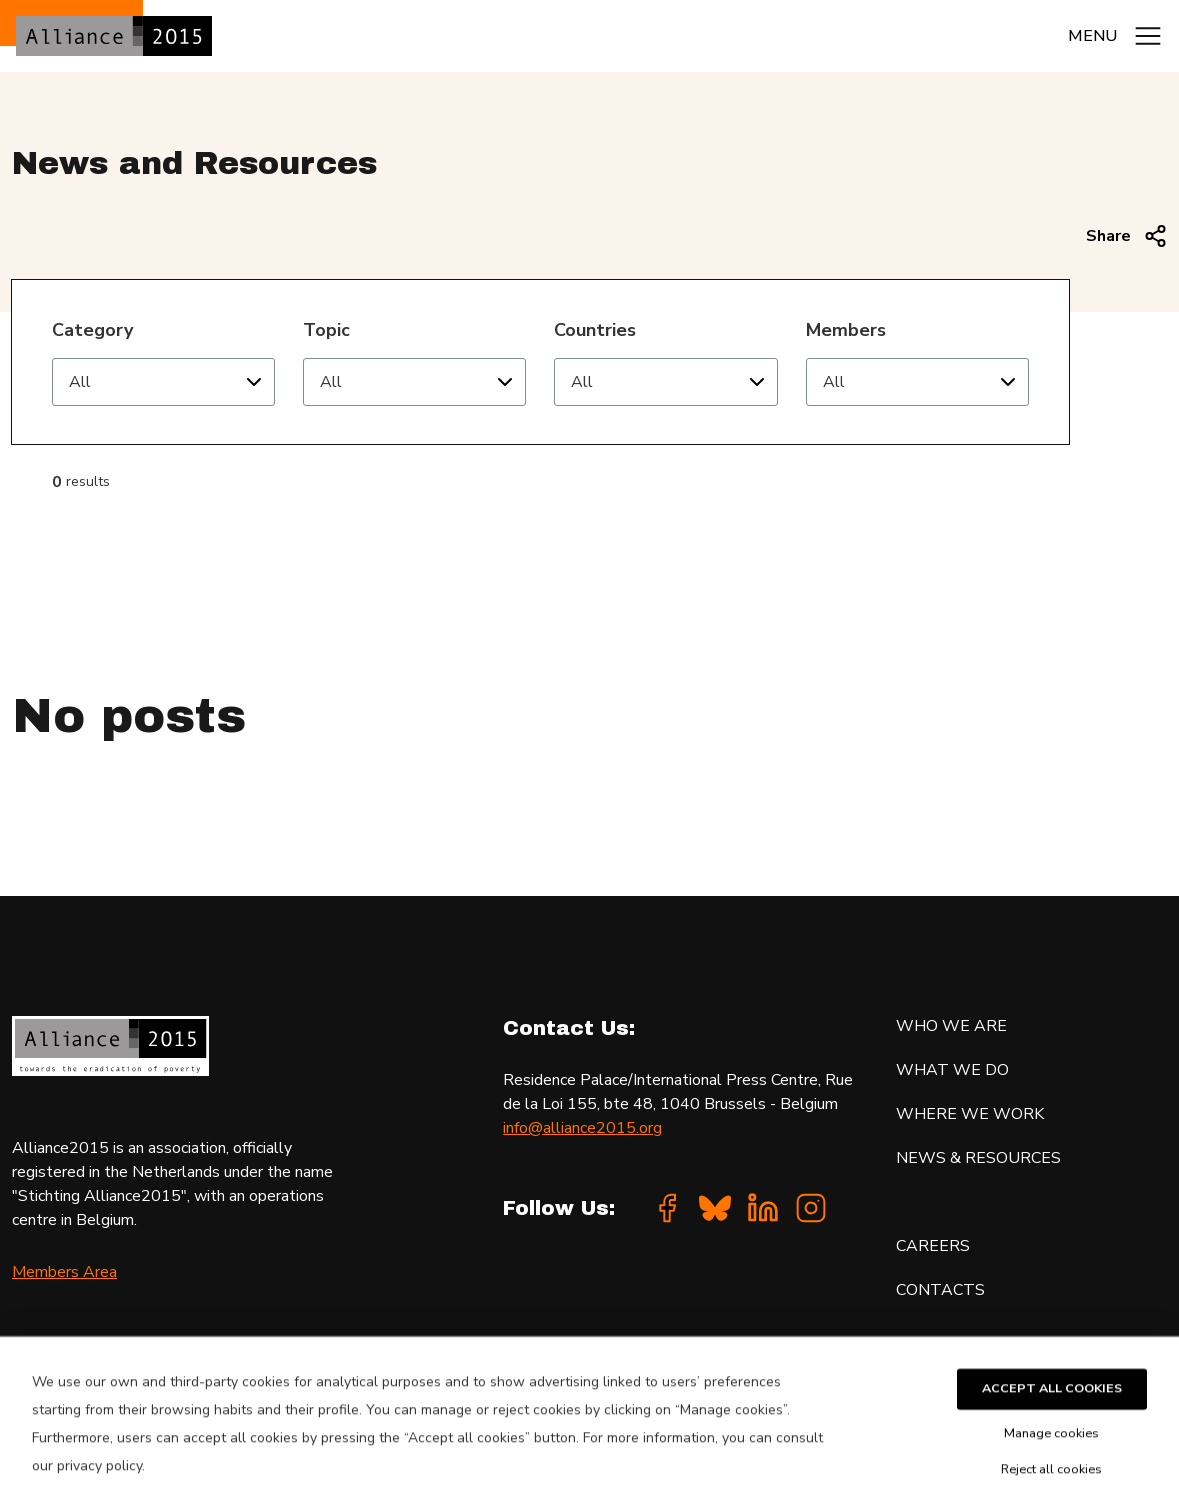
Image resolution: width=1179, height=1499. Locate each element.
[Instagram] (811, 1208)
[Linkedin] (763, 1208)
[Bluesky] (715, 1208)
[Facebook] (667, 1208)
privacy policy (99, 1483)
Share (1126, 236)
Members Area (64, 1272)
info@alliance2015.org (582, 1128)
